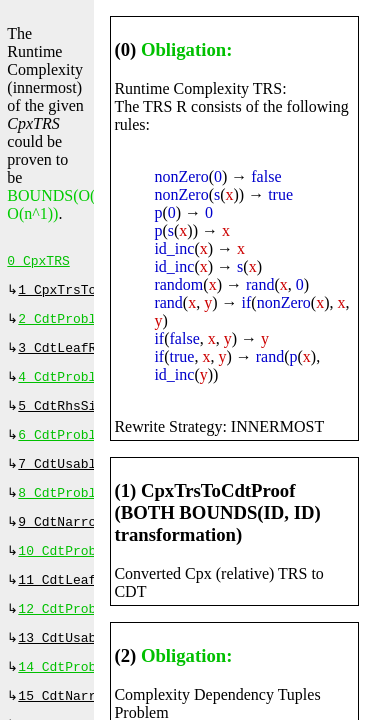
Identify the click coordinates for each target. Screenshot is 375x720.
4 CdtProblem (65, 387)
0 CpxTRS (38, 263)
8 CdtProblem (65, 511)
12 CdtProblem (68, 635)
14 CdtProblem (68, 697)
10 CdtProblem (68, 573)
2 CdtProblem (65, 325)
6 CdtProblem (65, 449)
